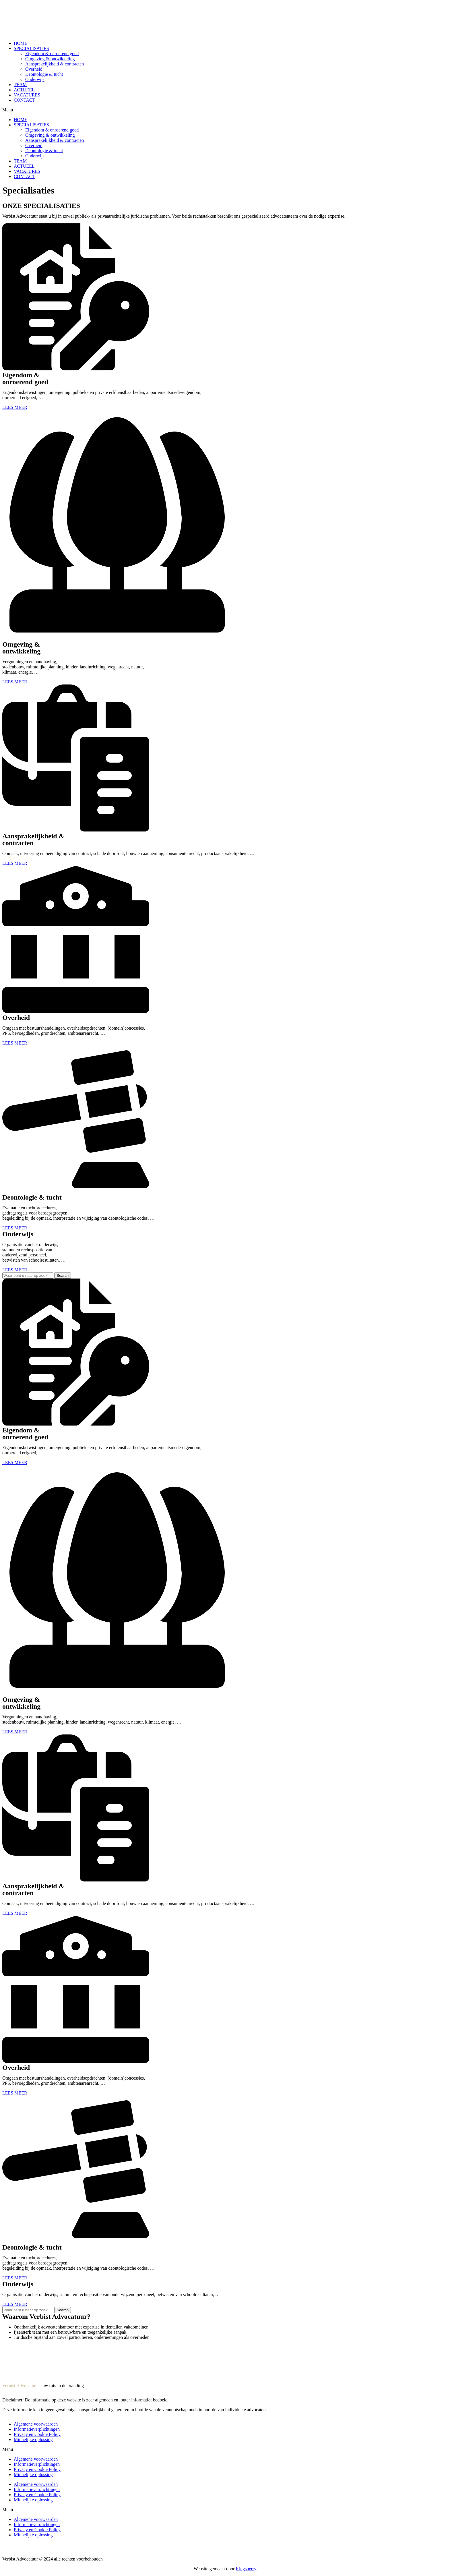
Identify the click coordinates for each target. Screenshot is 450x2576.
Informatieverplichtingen (37, 2429)
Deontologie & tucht (44, 74)
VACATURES (27, 94)
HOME (20, 43)
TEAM (20, 84)
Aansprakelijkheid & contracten (54, 63)
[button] (225, 110)
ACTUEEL (24, 89)
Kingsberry (246, 2568)
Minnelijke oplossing (33, 2439)
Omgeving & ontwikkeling (50, 58)
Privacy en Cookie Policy (37, 2434)
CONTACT (24, 100)
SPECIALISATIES (31, 48)
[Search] (62, 1275)
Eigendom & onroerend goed (52, 53)
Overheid (33, 69)
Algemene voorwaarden (36, 2424)
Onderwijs (34, 79)
